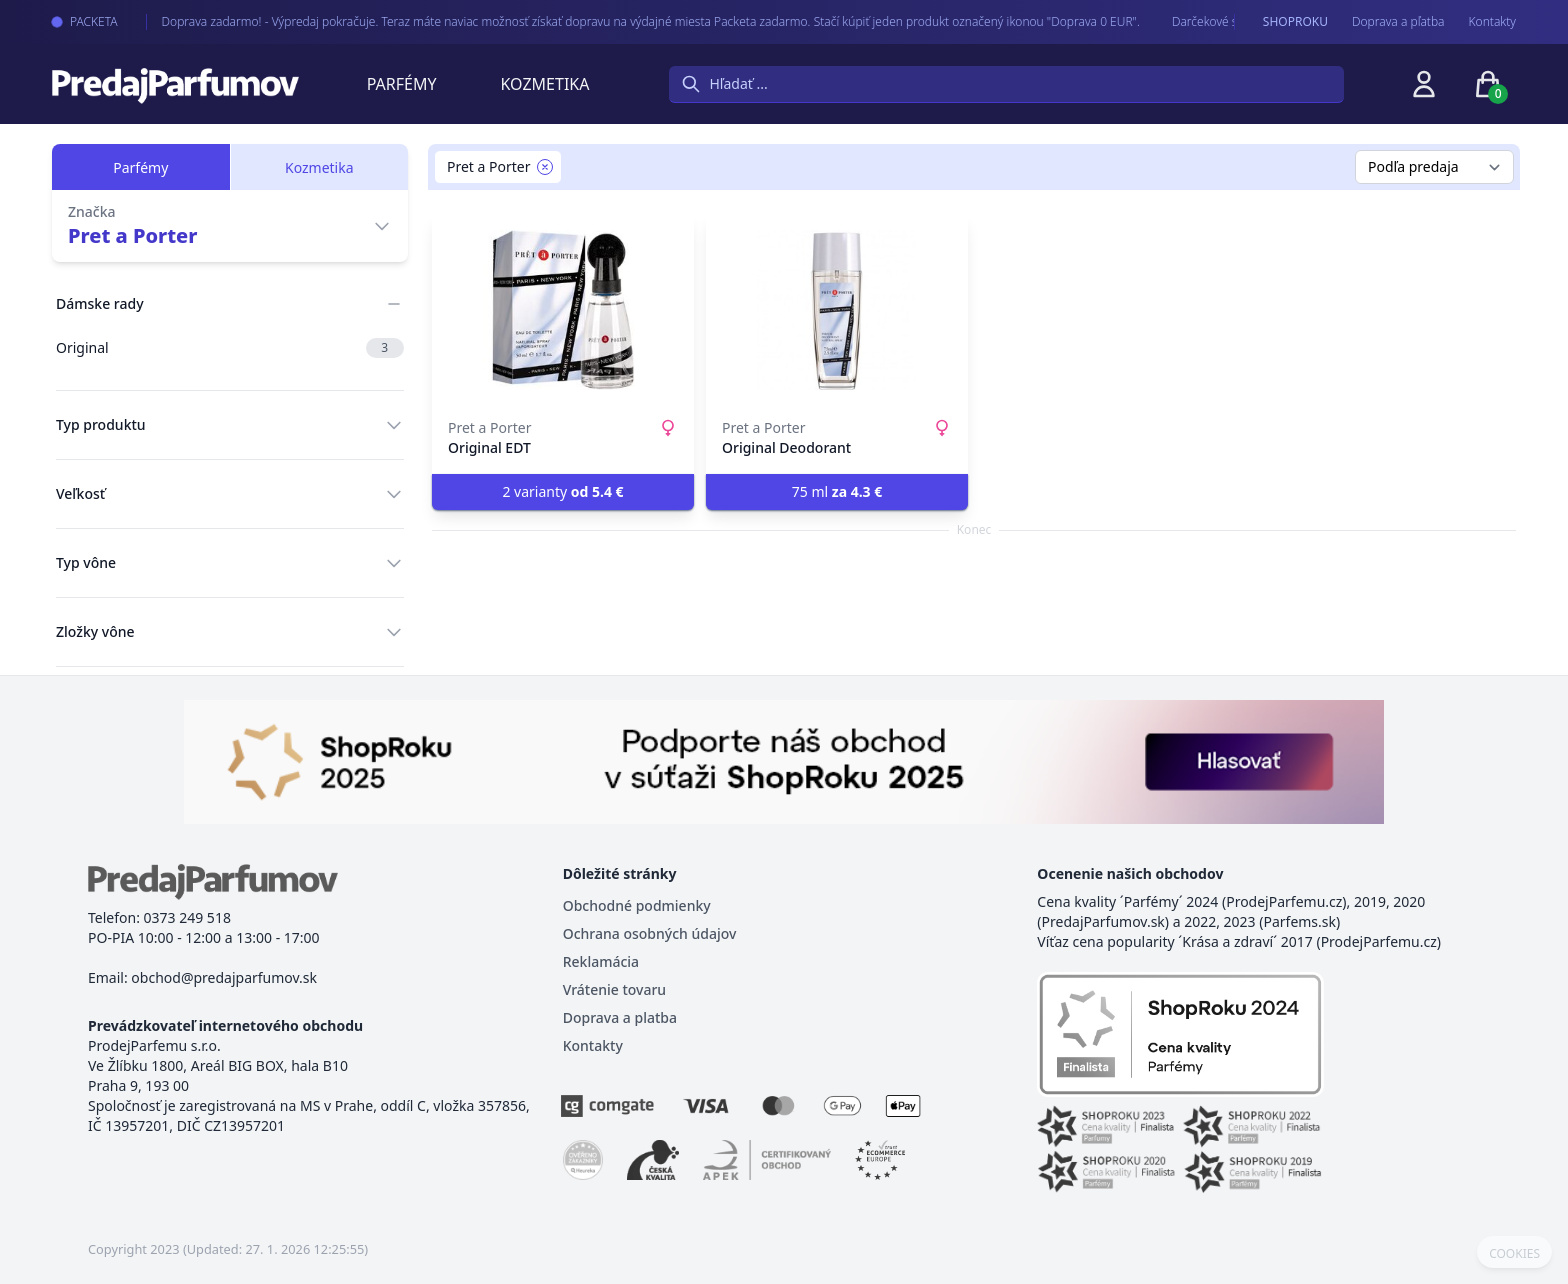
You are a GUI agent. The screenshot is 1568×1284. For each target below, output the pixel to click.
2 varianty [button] (562, 491)
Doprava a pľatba (1398, 22)
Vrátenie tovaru (614, 989)
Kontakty (1492, 22)
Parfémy (402, 84)
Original (230, 348)
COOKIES (1514, 1254)
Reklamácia (601, 961)
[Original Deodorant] (837, 310)
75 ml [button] (837, 491)
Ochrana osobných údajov (650, 933)
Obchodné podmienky (637, 905)
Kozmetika (545, 84)
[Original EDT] (563, 310)
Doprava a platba (620, 1017)
